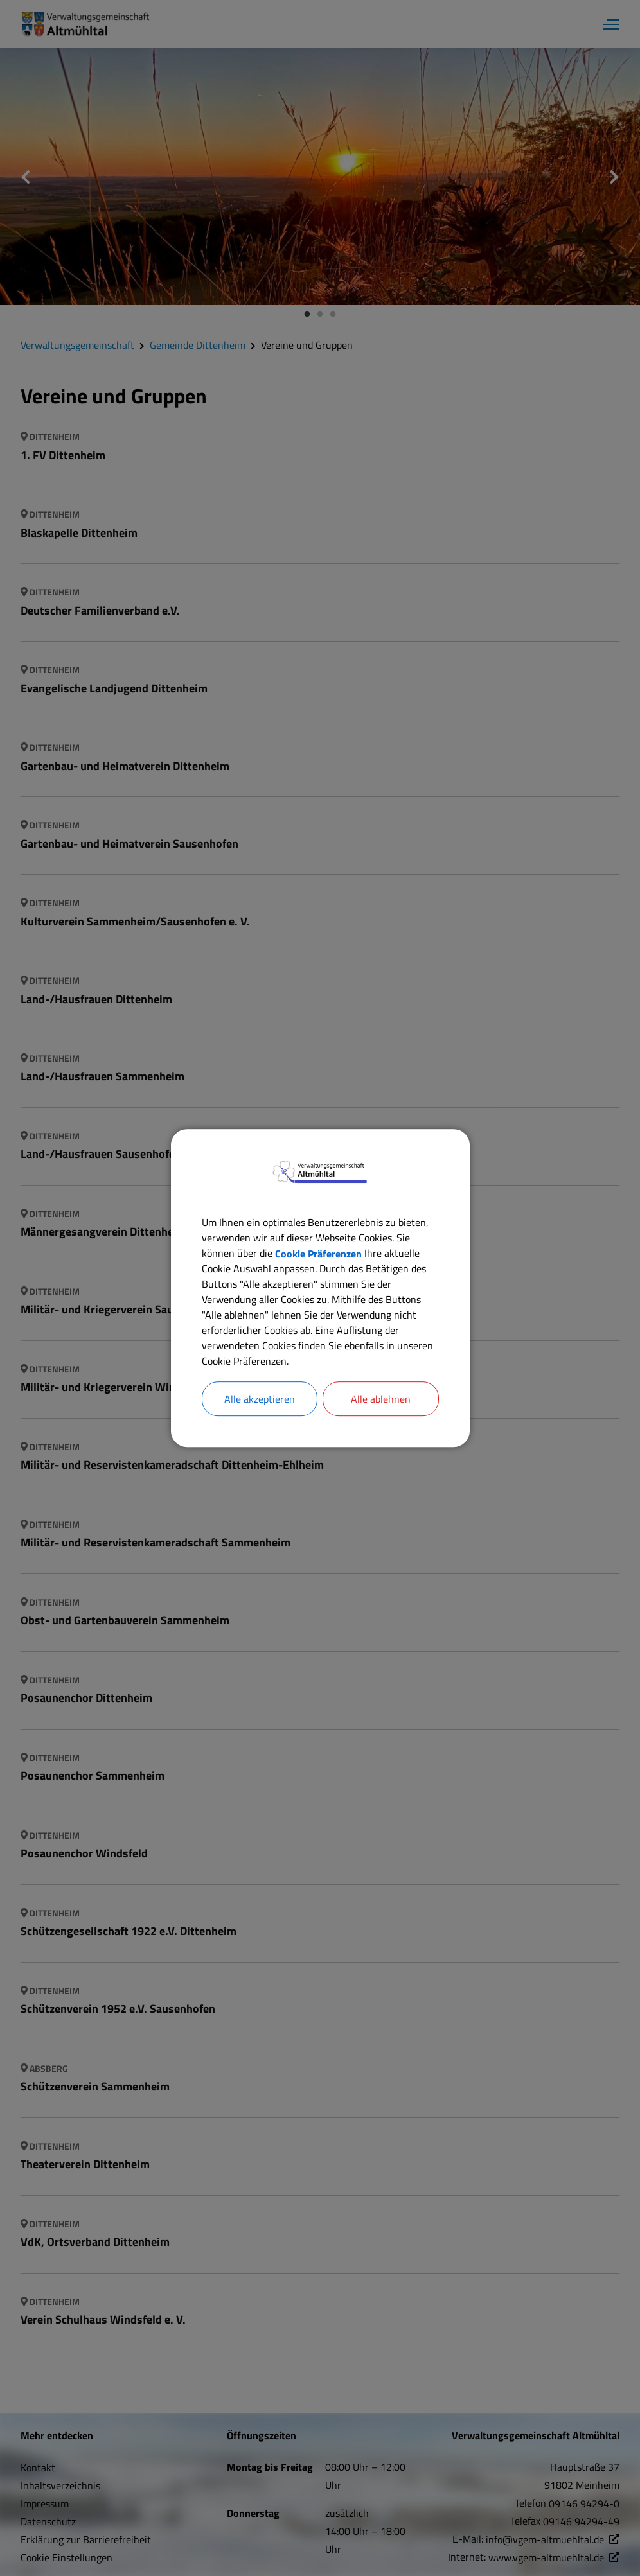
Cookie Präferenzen (318, 1253)
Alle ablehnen (381, 1398)
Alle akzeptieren (259, 1398)
